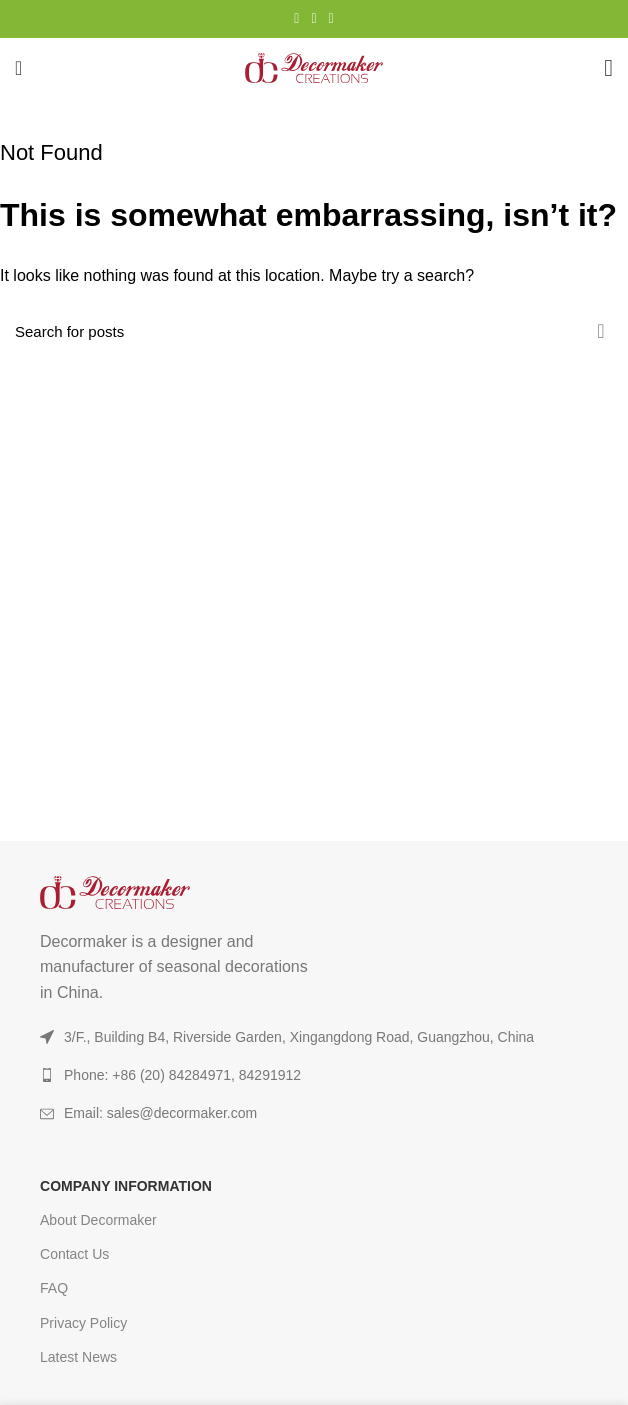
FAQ (54, 1288)
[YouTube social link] (313, 19)
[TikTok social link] (331, 19)
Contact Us (74, 1254)
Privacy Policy (83, 1323)
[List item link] (314, 1113)
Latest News (78, 1357)
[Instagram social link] (296, 19)
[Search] (314, 331)
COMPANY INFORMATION (126, 1186)
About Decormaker (98, 1220)
